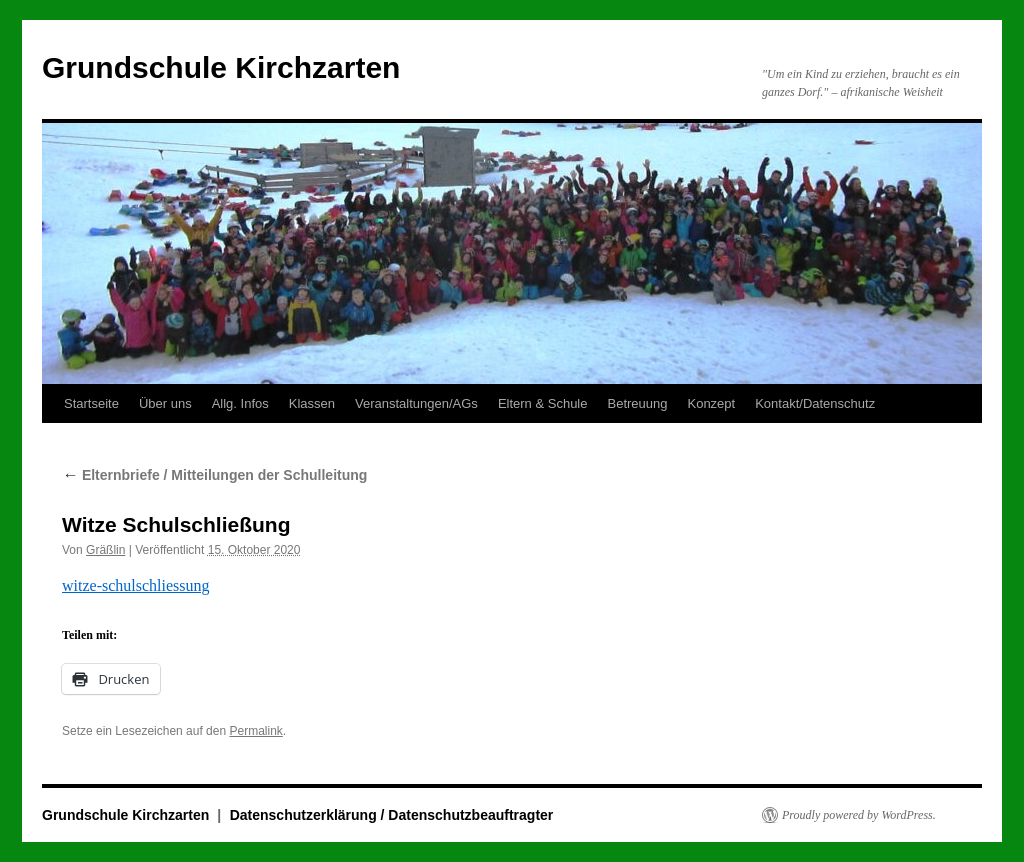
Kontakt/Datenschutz (815, 403)
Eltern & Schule (543, 403)
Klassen (312, 403)
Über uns (165, 403)
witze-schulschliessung (136, 585)
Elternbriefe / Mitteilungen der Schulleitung (214, 475)
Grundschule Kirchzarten (221, 67)
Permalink (255, 731)
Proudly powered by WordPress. (859, 815)
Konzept (711, 403)
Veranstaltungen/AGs (416, 403)
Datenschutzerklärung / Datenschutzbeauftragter (392, 815)
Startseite (91, 403)
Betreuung (637, 403)
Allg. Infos (240, 403)
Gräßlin (105, 550)
